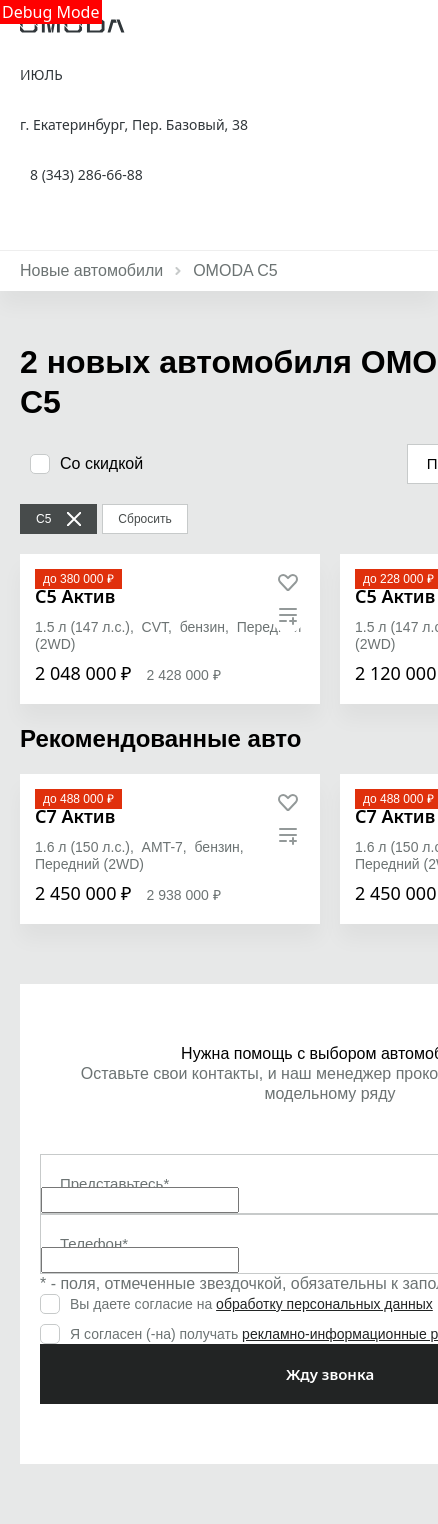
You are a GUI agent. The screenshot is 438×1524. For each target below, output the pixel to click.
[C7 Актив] (75, 816)
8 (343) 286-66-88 (86, 174)
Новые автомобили (91, 270)
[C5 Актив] (75, 596)
